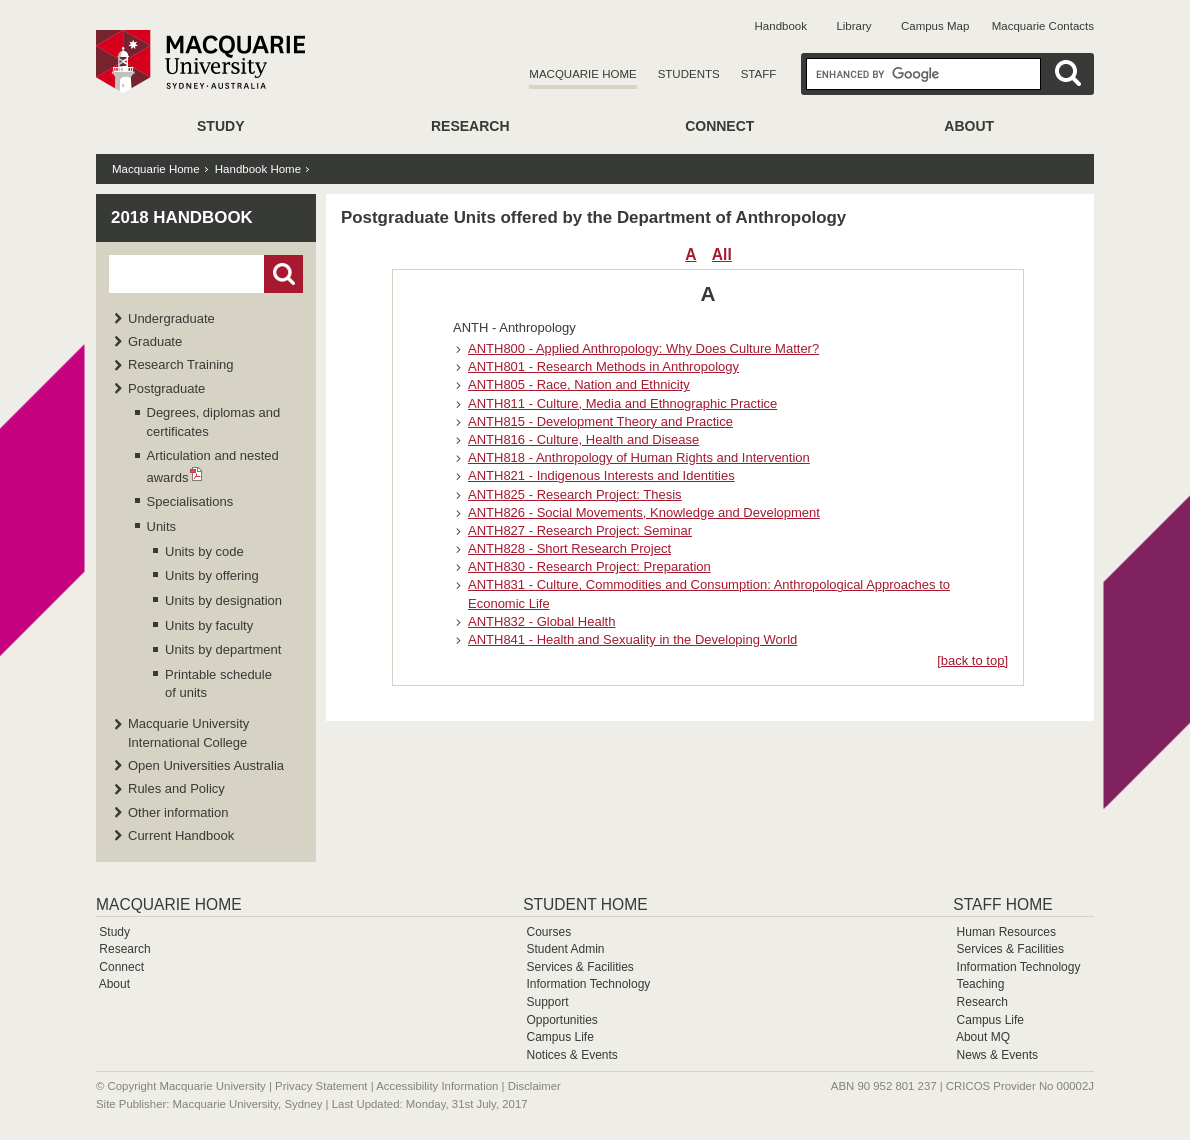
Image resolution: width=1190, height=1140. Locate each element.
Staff (759, 74)
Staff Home (1002, 904)
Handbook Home (258, 169)
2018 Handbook (182, 217)
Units (162, 526)
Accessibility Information (437, 1086)
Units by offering (212, 575)
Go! (283, 274)
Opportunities (561, 1020)
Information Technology (588, 984)
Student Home (585, 904)
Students (689, 74)
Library (853, 26)
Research (470, 126)
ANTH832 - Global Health (541, 621)
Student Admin (565, 949)
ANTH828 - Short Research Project (569, 548)
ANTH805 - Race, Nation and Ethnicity (579, 384)
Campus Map (935, 26)
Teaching (980, 984)
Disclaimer (534, 1086)
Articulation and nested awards (213, 466)
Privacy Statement (321, 1086)
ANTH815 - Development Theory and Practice (600, 421)
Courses (548, 932)
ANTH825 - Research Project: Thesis (575, 494)
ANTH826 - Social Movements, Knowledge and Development (644, 512)
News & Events (997, 1055)
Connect (719, 126)
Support (547, 1002)
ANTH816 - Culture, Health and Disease (583, 439)
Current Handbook (181, 835)
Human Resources (1006, 932)
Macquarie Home (582, 74)
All (722, 254)
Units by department (223, 649)
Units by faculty (209, 625)
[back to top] (972, 660)
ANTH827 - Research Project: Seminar (580, 530)
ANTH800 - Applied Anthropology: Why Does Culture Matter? (643, 348)
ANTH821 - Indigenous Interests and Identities (601, 475)
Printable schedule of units (218, 683)
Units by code (204, 551)
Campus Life (559, 1037)
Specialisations (190, 501)
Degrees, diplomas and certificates (214, 421)
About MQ (983, 1037)
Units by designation (223, 600)
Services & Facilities (579, 967)
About (969, 126)
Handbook (781, 26)
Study (220, 126)
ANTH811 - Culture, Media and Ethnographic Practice (622, 403)
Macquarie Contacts (1043, 26)
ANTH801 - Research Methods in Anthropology (603, 366)
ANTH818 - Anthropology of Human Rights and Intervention (639, 457)
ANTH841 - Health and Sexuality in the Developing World (632, 639)
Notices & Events (571, 1055)
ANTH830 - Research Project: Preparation (589, 566)
